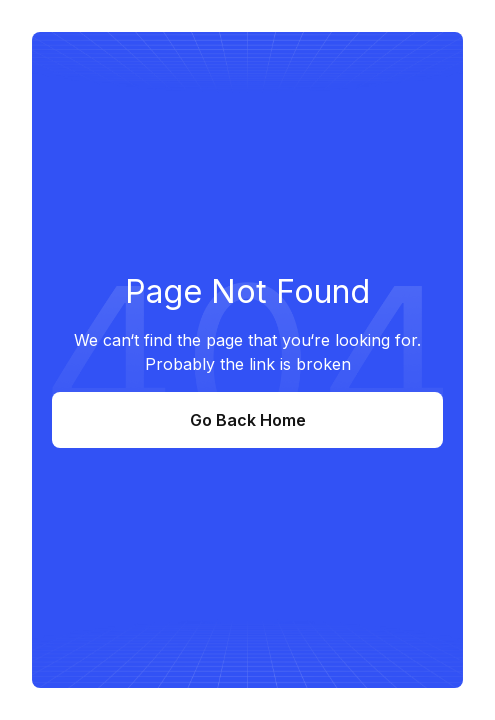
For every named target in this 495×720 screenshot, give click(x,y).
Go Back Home (248, 420)
